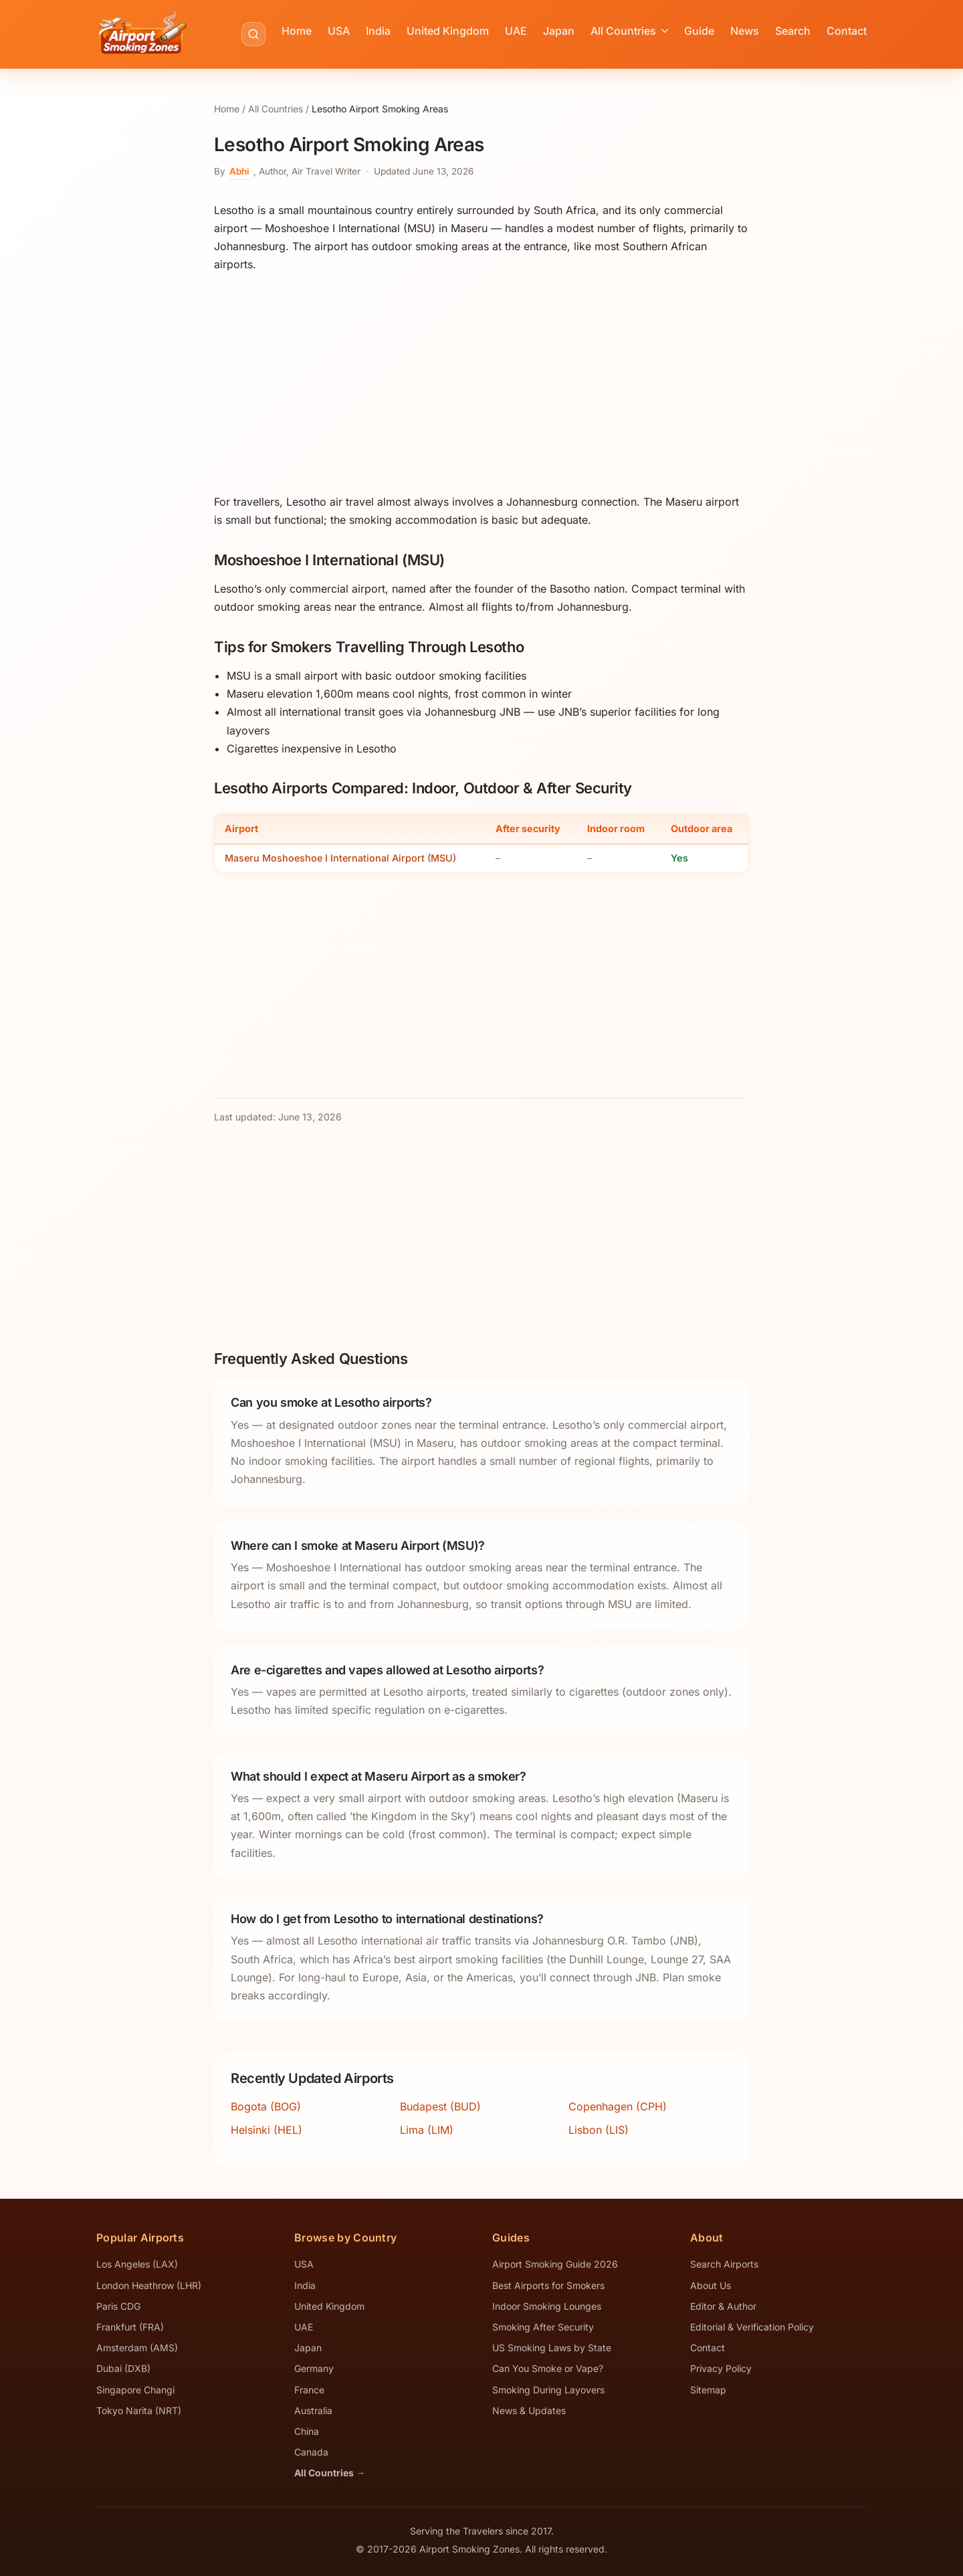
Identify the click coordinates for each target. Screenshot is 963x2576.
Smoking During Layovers (548, 2389)
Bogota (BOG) (266, 2106)
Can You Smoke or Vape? (547, 2368)
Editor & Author (723, 2306)
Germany (314, 2368)
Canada (311, 2452)
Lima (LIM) (426, 2130)
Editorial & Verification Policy (752, 2327)
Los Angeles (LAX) (137, 2264)
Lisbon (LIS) (598, 2130)
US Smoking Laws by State (551, 2347)
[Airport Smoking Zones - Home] (142, 34)
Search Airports (724, 2264)
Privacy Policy (721, 2368)
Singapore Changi (135, 2389)
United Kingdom (448, 30)
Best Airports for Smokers (548, 2285)
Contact (847, 30)
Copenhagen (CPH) (617, 2106)
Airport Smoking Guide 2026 (555, 2264)
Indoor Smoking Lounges (546, 2306)
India (378, 30)
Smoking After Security (543, 2327)
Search (793, 30)
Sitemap (708, 2389)
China (306, 2431)
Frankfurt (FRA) (130, 2327)
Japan (558, 30)
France (309, 2389)
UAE (516, 30)
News (744, 30)
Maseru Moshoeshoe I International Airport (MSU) (340, 858)
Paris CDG (118, 2306)
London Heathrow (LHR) (148, 2285)
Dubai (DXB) (123, 2368)
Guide (699, 30)
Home (297, 30)
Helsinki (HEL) (266, 2130)
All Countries (629, 30)
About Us (710, 2285)
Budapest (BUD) (440, 2106)
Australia (313, 2410)
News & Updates (529, 2410)
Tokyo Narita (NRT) (138, 2410)
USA (339, 30)
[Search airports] (253, 34)
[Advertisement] (481, 383)
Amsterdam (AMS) (137, 2347)
